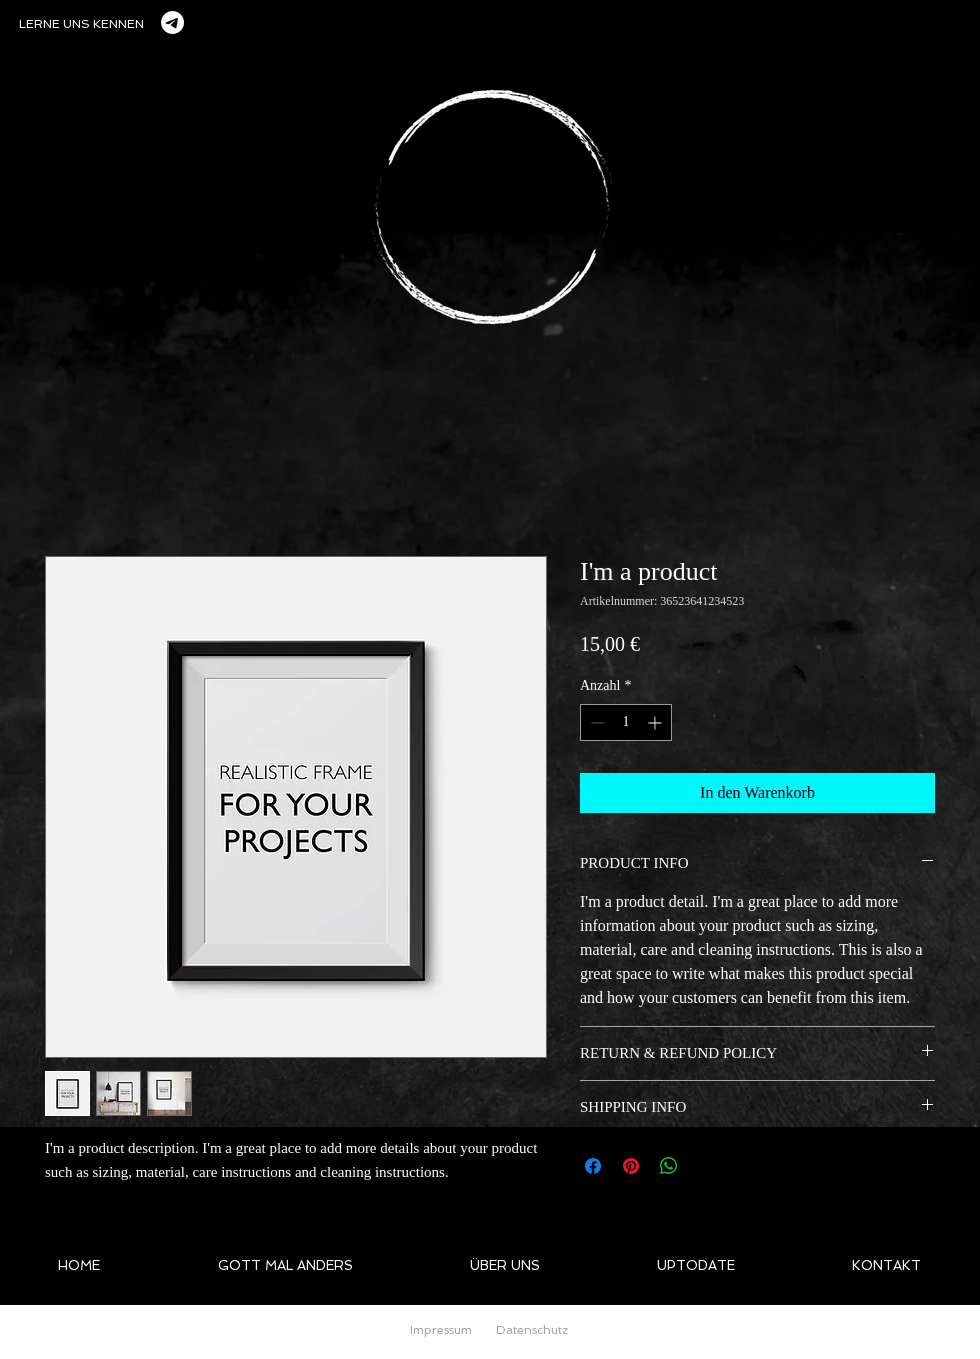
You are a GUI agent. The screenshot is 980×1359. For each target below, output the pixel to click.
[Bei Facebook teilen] (593, 1166)
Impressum (441, 1330)
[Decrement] (595, 722)
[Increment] (656, 722)
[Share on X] (707, 1166)
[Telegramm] (172, 22)
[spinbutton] (626, 722)
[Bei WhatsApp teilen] (669, 1166)
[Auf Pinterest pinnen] (631, 1166)
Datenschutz (532, 1330)
